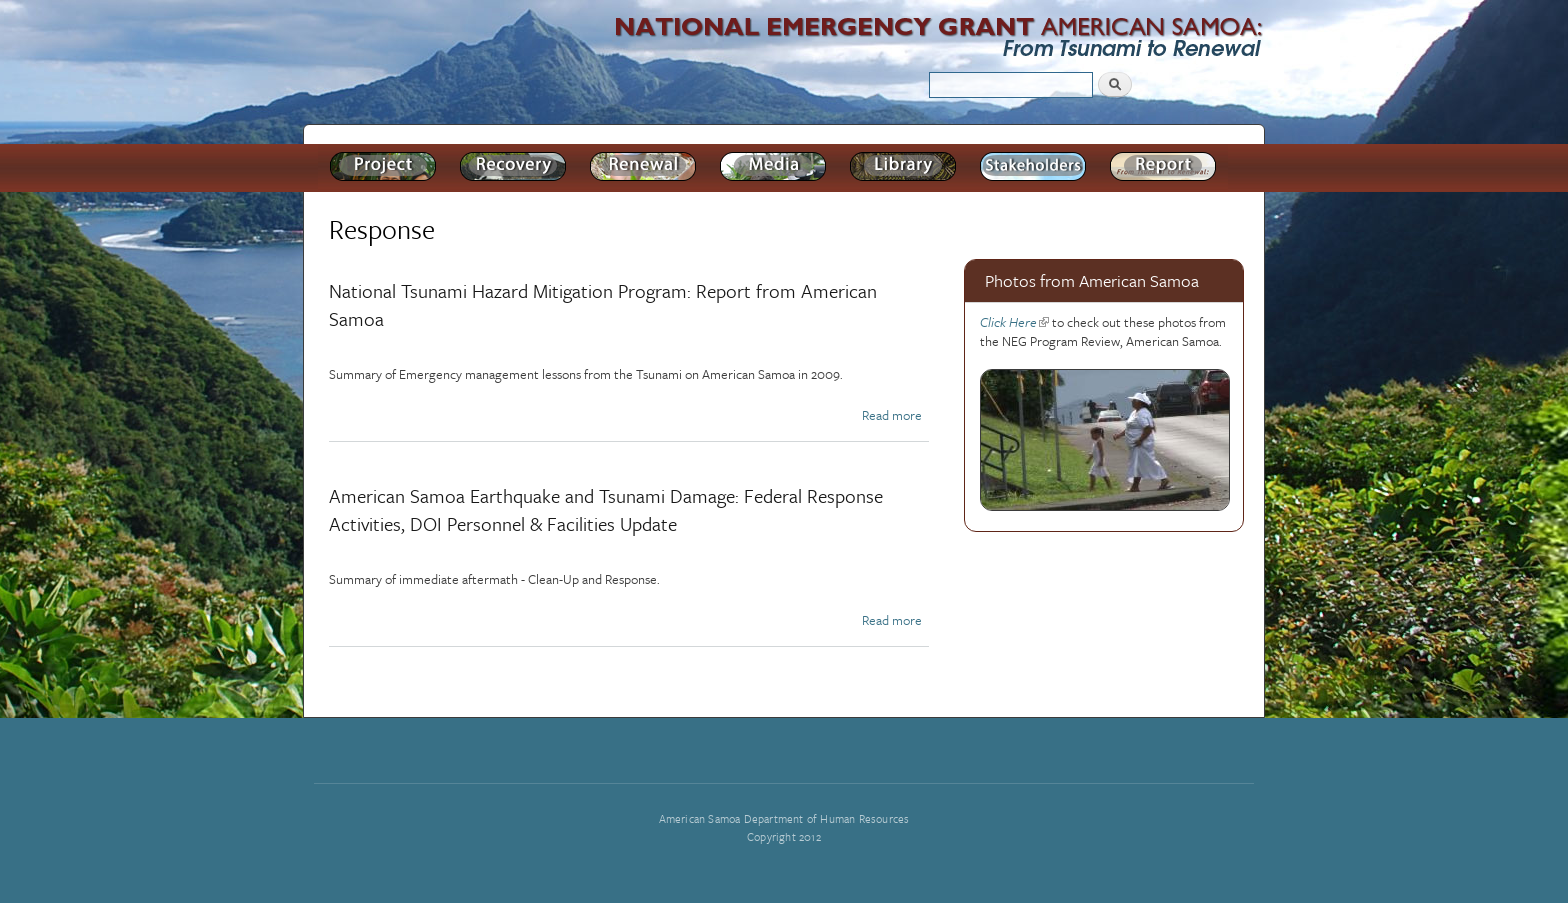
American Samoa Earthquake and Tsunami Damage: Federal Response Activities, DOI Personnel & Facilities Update (606, 509)
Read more (892, 415)
